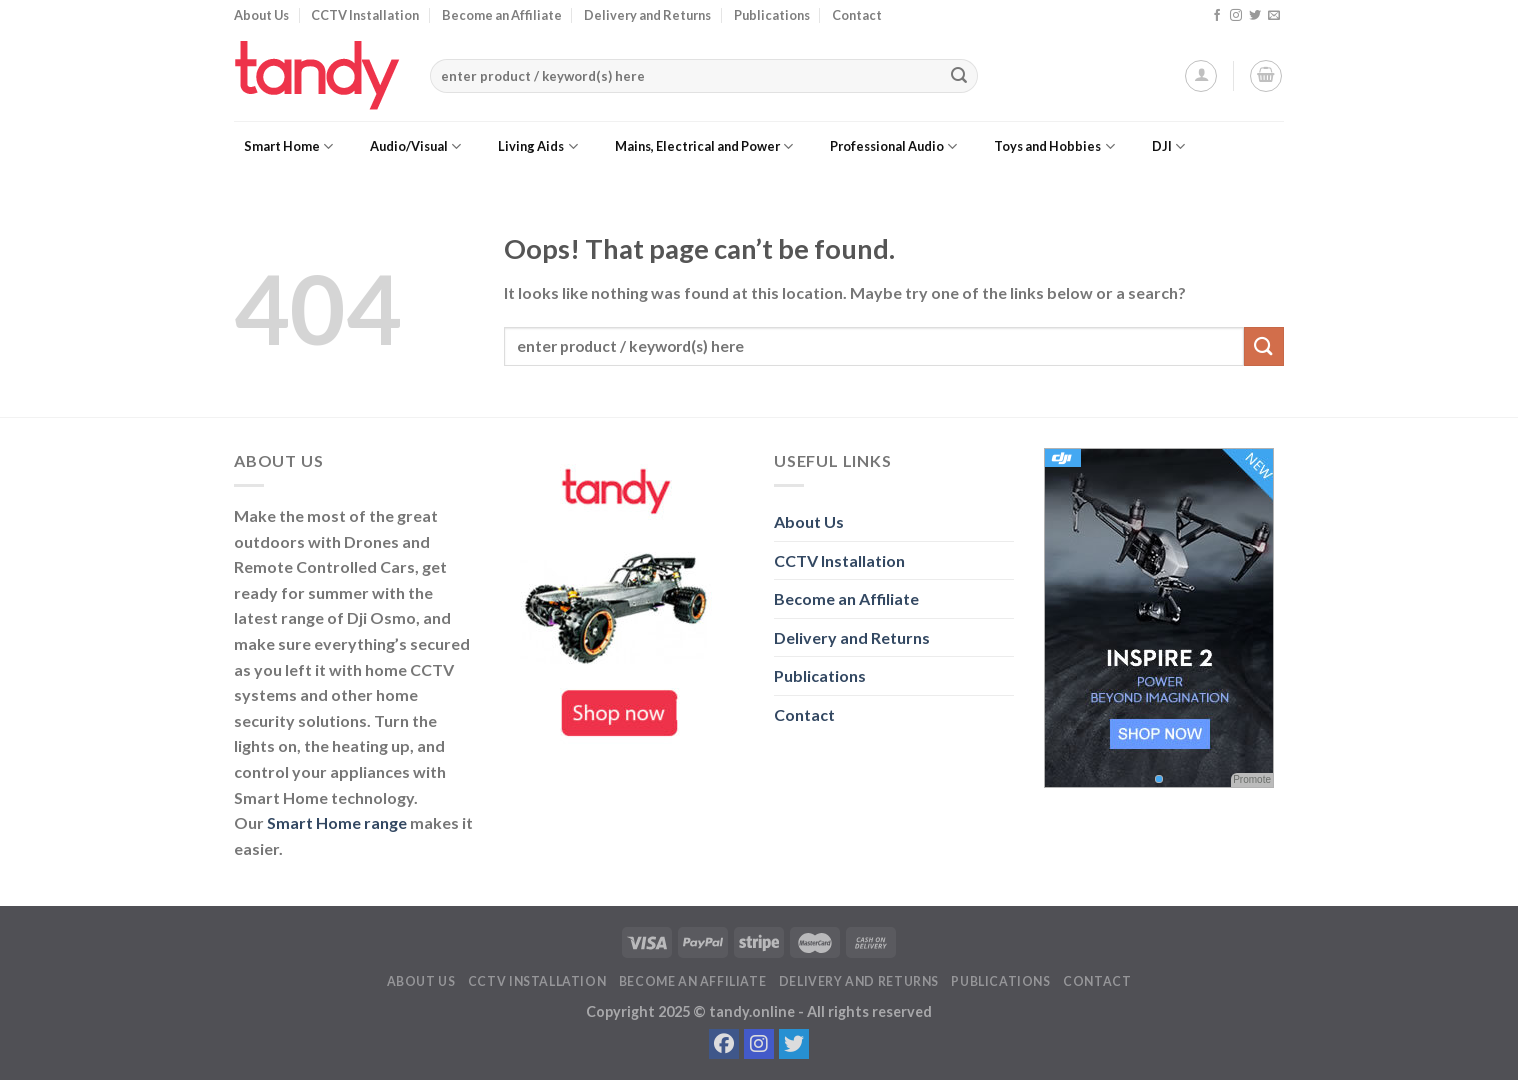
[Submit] (959, 76)
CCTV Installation (365, 15)
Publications (772, 15)
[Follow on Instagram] (1236, 16)
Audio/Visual (415, 146)
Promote (1252, 779)
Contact (857, 15)
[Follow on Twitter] (1255, 16)
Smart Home (288, 146)
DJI (1168, 146)
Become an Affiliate (502, 15)
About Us (261, 15)
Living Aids (537, 146)
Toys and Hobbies (1054, 146)
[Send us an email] (1274, 16)
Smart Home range (337, 822)
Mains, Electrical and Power (704, 146)
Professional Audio (893, 146)
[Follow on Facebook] (1217, 16)
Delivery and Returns (647, 15)
